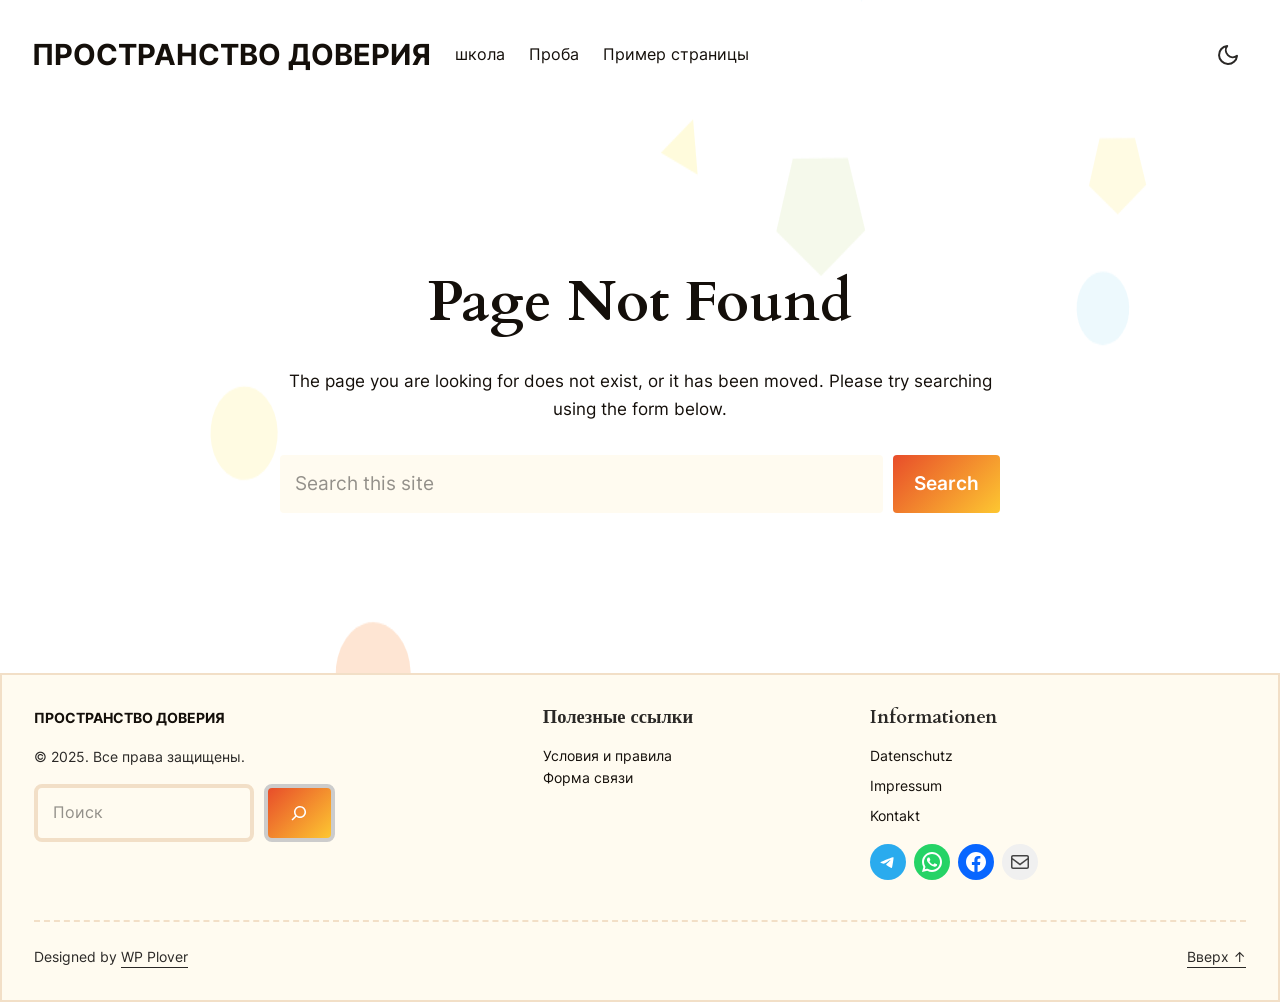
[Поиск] (299, 812)
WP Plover (154, 956)
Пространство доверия (231, 54)
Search (946, 483)
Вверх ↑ (1216, 956)
